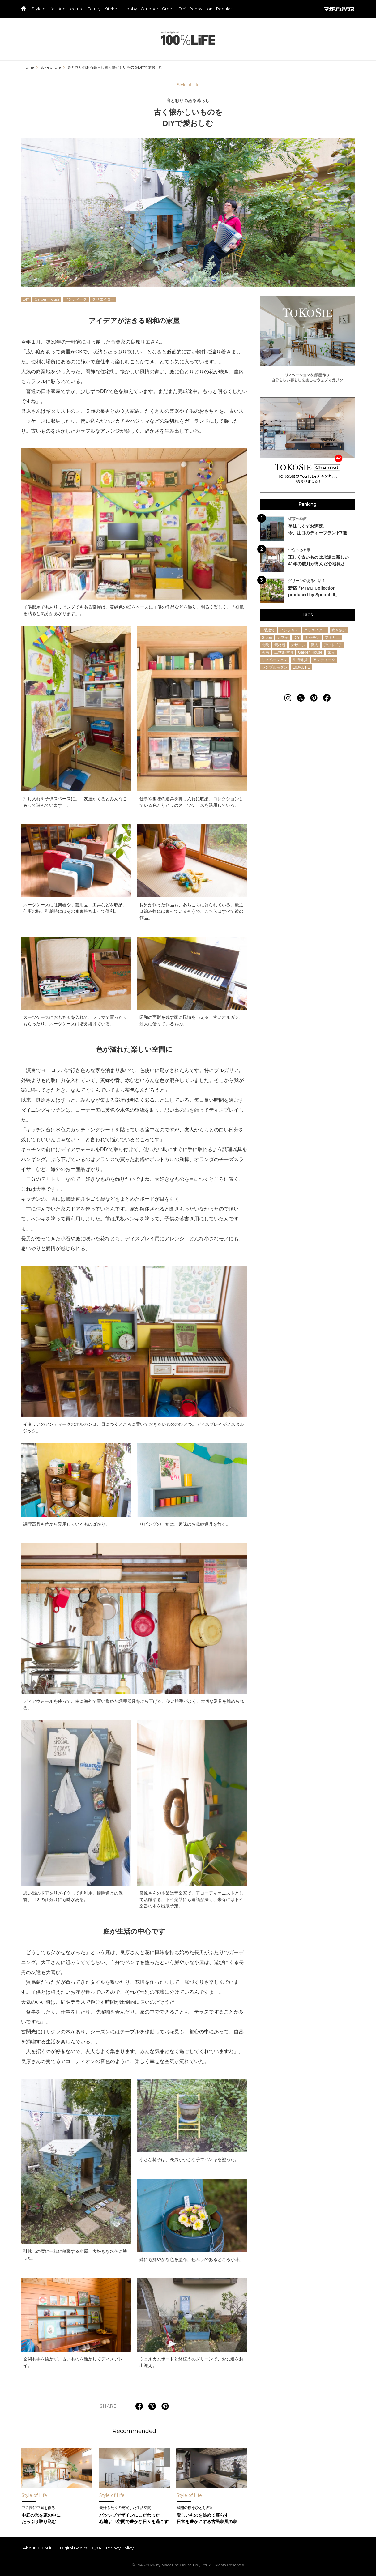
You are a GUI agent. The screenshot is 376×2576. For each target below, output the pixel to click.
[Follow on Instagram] (287, 697)
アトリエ (332, 637)
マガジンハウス (339, 9)
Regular (224, 9)
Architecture (71, 9)
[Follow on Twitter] (300, 697)
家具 (331, 652)
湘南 (265, 652)
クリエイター (103, 299)
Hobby (130, 9)
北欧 (265, 645)
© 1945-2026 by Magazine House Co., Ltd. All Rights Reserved (188, 2565)
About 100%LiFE (39, 2547)
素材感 (279, 645)
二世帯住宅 (283, 652)
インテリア (289, 630)
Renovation (200, 9)
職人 (314, 645)
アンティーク (76, 299)
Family (94, 9)
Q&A (96, 2547)
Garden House (46, 299)
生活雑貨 (300, 660)
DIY (182, 9)
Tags (307, 614)
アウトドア (332, 645)
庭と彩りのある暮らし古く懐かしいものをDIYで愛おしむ (115, 67)
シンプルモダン (275, 667)
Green (168, 9)
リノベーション (275, 660)
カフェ (282, 637)
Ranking (307, 504)
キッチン (312, 637)
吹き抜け (338, 630)
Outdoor (149, 9)
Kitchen (112, 9)
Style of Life (43, 9)
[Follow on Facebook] (326, 697)
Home (28, 67)
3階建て (268, 630)
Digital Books (73, 2547)
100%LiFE (188, 38)
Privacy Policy (120, 2547)
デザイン (298, 645)
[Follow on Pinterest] (313, 697)
